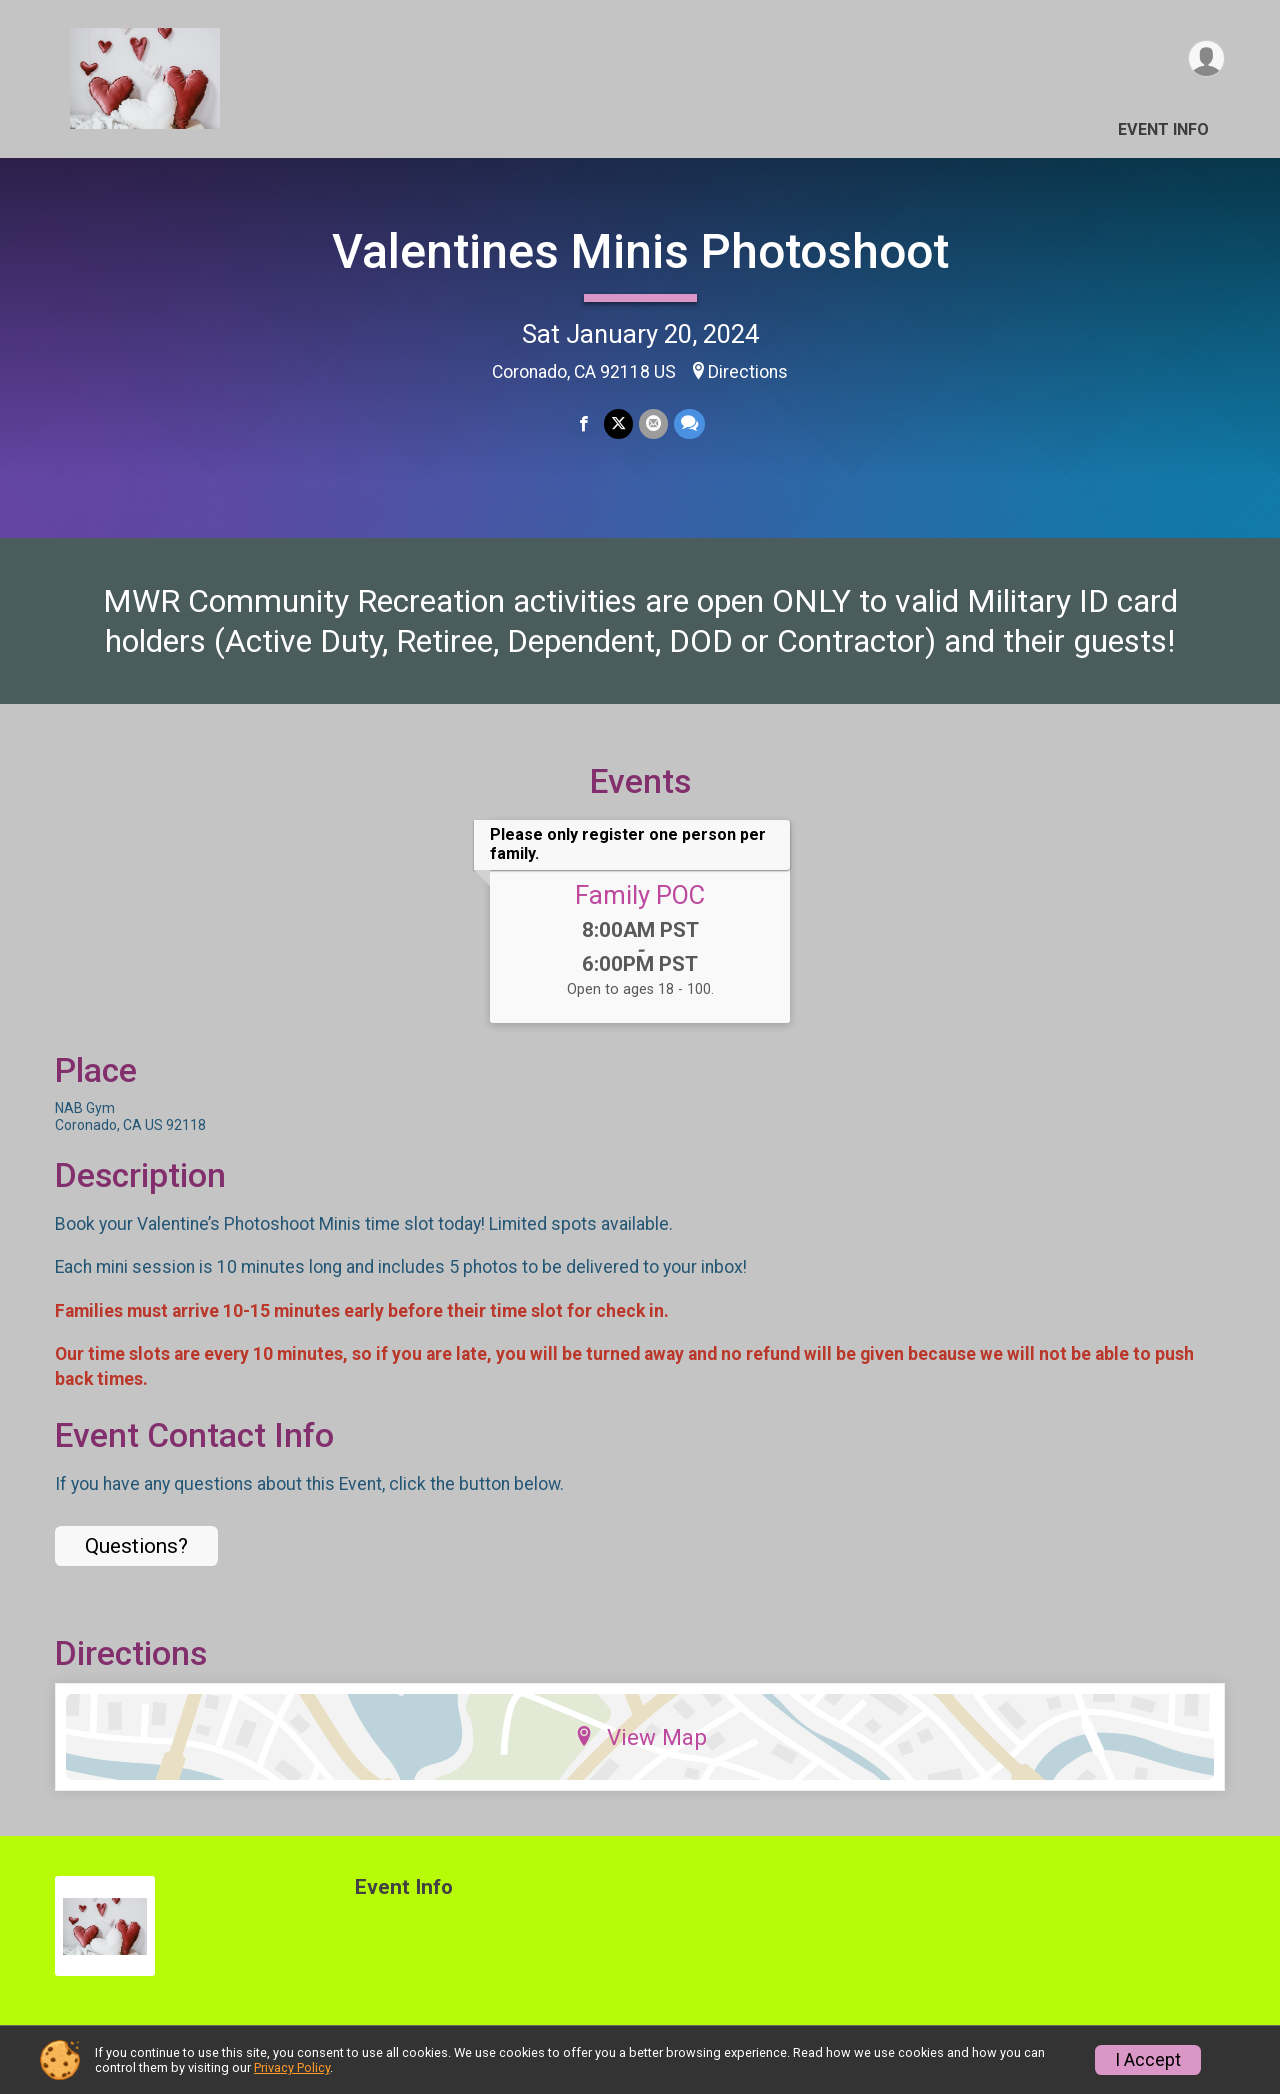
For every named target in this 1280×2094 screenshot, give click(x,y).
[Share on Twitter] (618, 423)
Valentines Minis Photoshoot (640, 251)
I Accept (1148, 2060)
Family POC (640, 895)
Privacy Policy (292, 2067)
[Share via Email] (653, 423)
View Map (640, 1737)
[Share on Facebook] (583, 423)
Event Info (1163, 129)
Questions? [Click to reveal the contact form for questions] (136, 1546)
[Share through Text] (689, 423)
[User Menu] (1206, 58)
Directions (748, 372)
